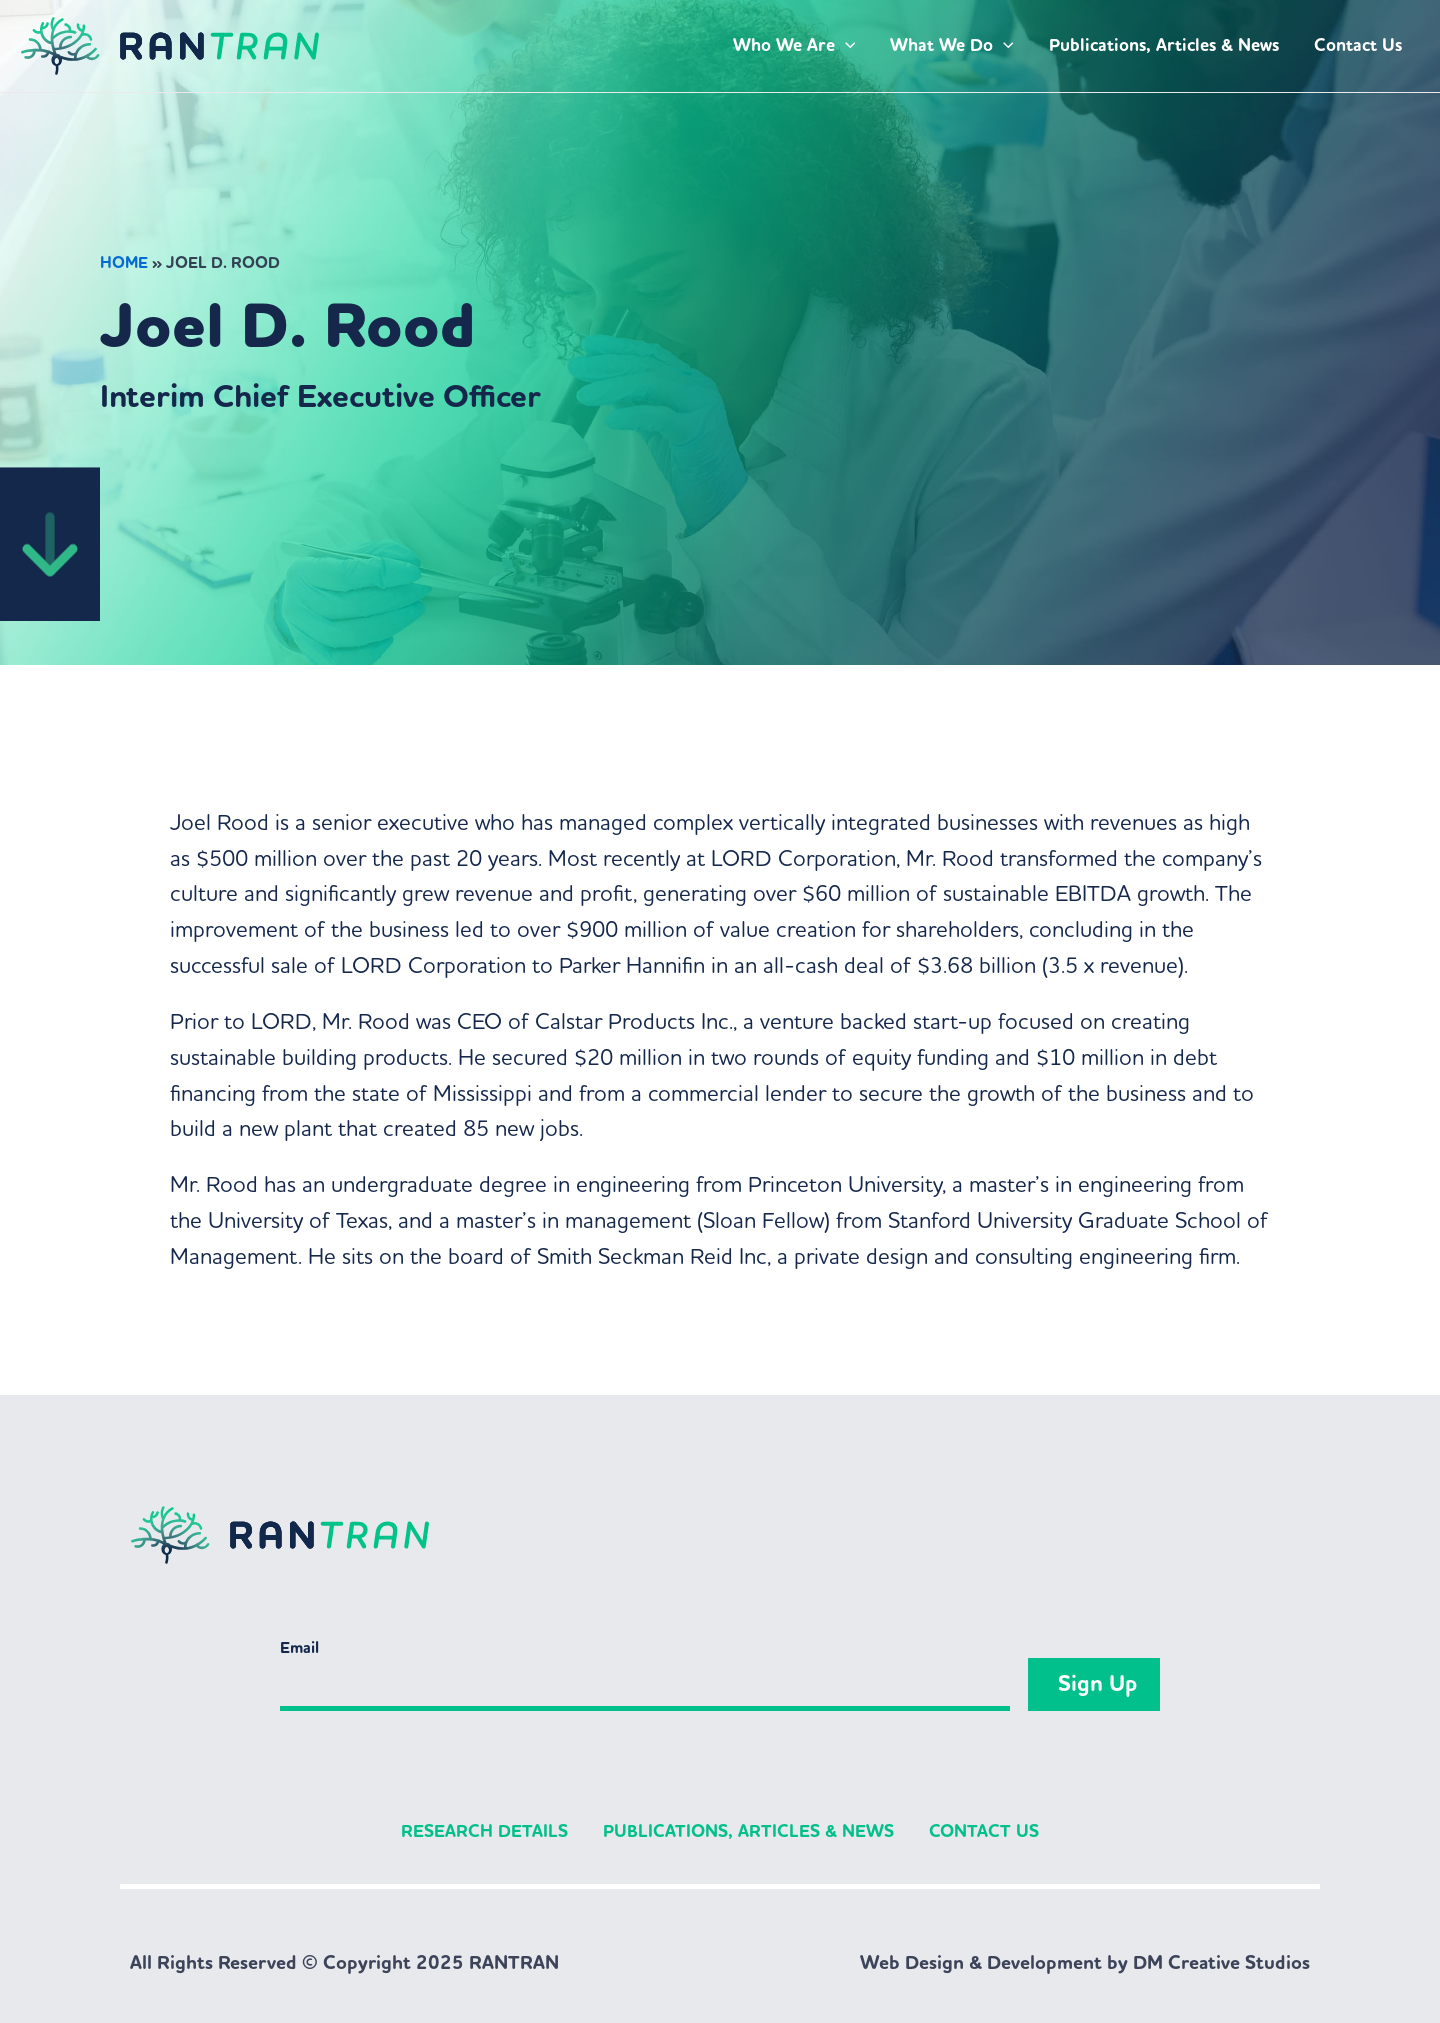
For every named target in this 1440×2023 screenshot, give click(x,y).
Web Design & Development (981, 1963)
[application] (845, 46)
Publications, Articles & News (1164, 45)
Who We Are (794, 46)
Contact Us (1358, 45)
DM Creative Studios (1221, 1963)
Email (299, 1647)
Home (124, 262)
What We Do (952, 46)
